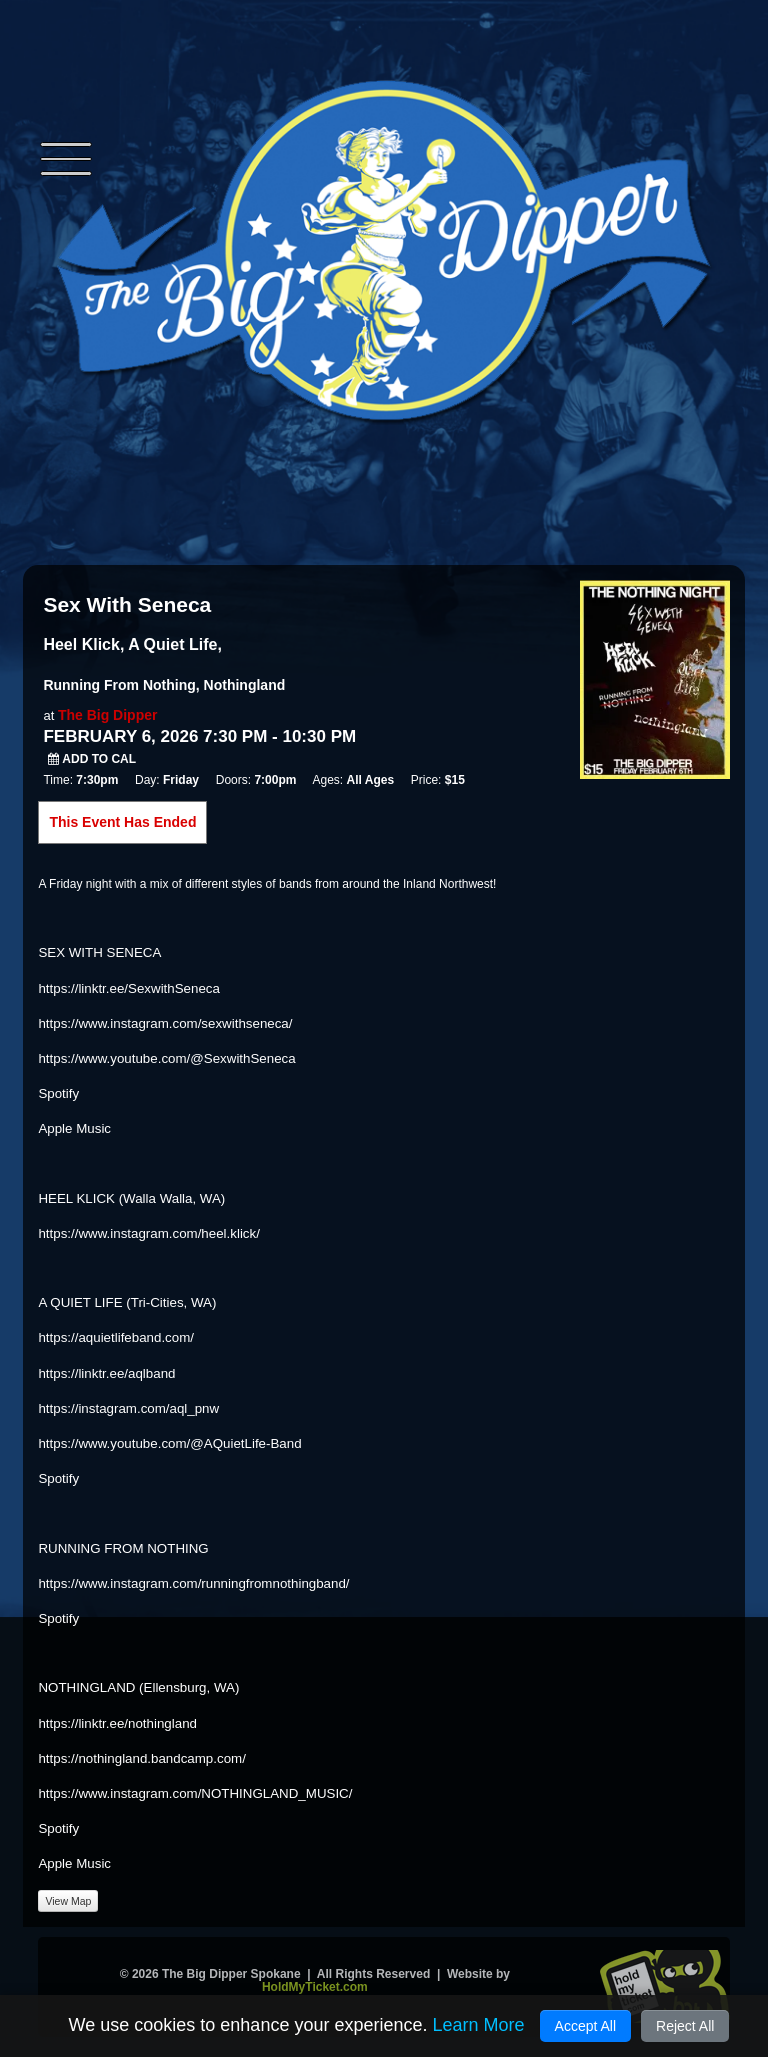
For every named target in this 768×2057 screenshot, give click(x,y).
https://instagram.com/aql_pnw (128, 1408)
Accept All (585, 2026)
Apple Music (74, 1128)
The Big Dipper (108, 715)
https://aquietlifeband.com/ (116, 1337)
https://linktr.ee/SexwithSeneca (129, 988)
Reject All (685, 2026)
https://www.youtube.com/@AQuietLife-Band (169, 1443)
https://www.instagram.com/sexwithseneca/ (165, 1023)
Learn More (478, 2025)
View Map (68, 1901)
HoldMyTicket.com (315, 1987)
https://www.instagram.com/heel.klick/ (148, 1233)
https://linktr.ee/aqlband (106, 1373)
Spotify (58, 1093)
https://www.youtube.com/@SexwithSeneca (166, 1058)
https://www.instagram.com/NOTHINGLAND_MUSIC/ (195, 1793)
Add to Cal (92, 759)
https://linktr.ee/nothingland (117, 1723)
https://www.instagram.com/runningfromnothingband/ (193, 1583)
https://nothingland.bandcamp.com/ (141, 1758)
